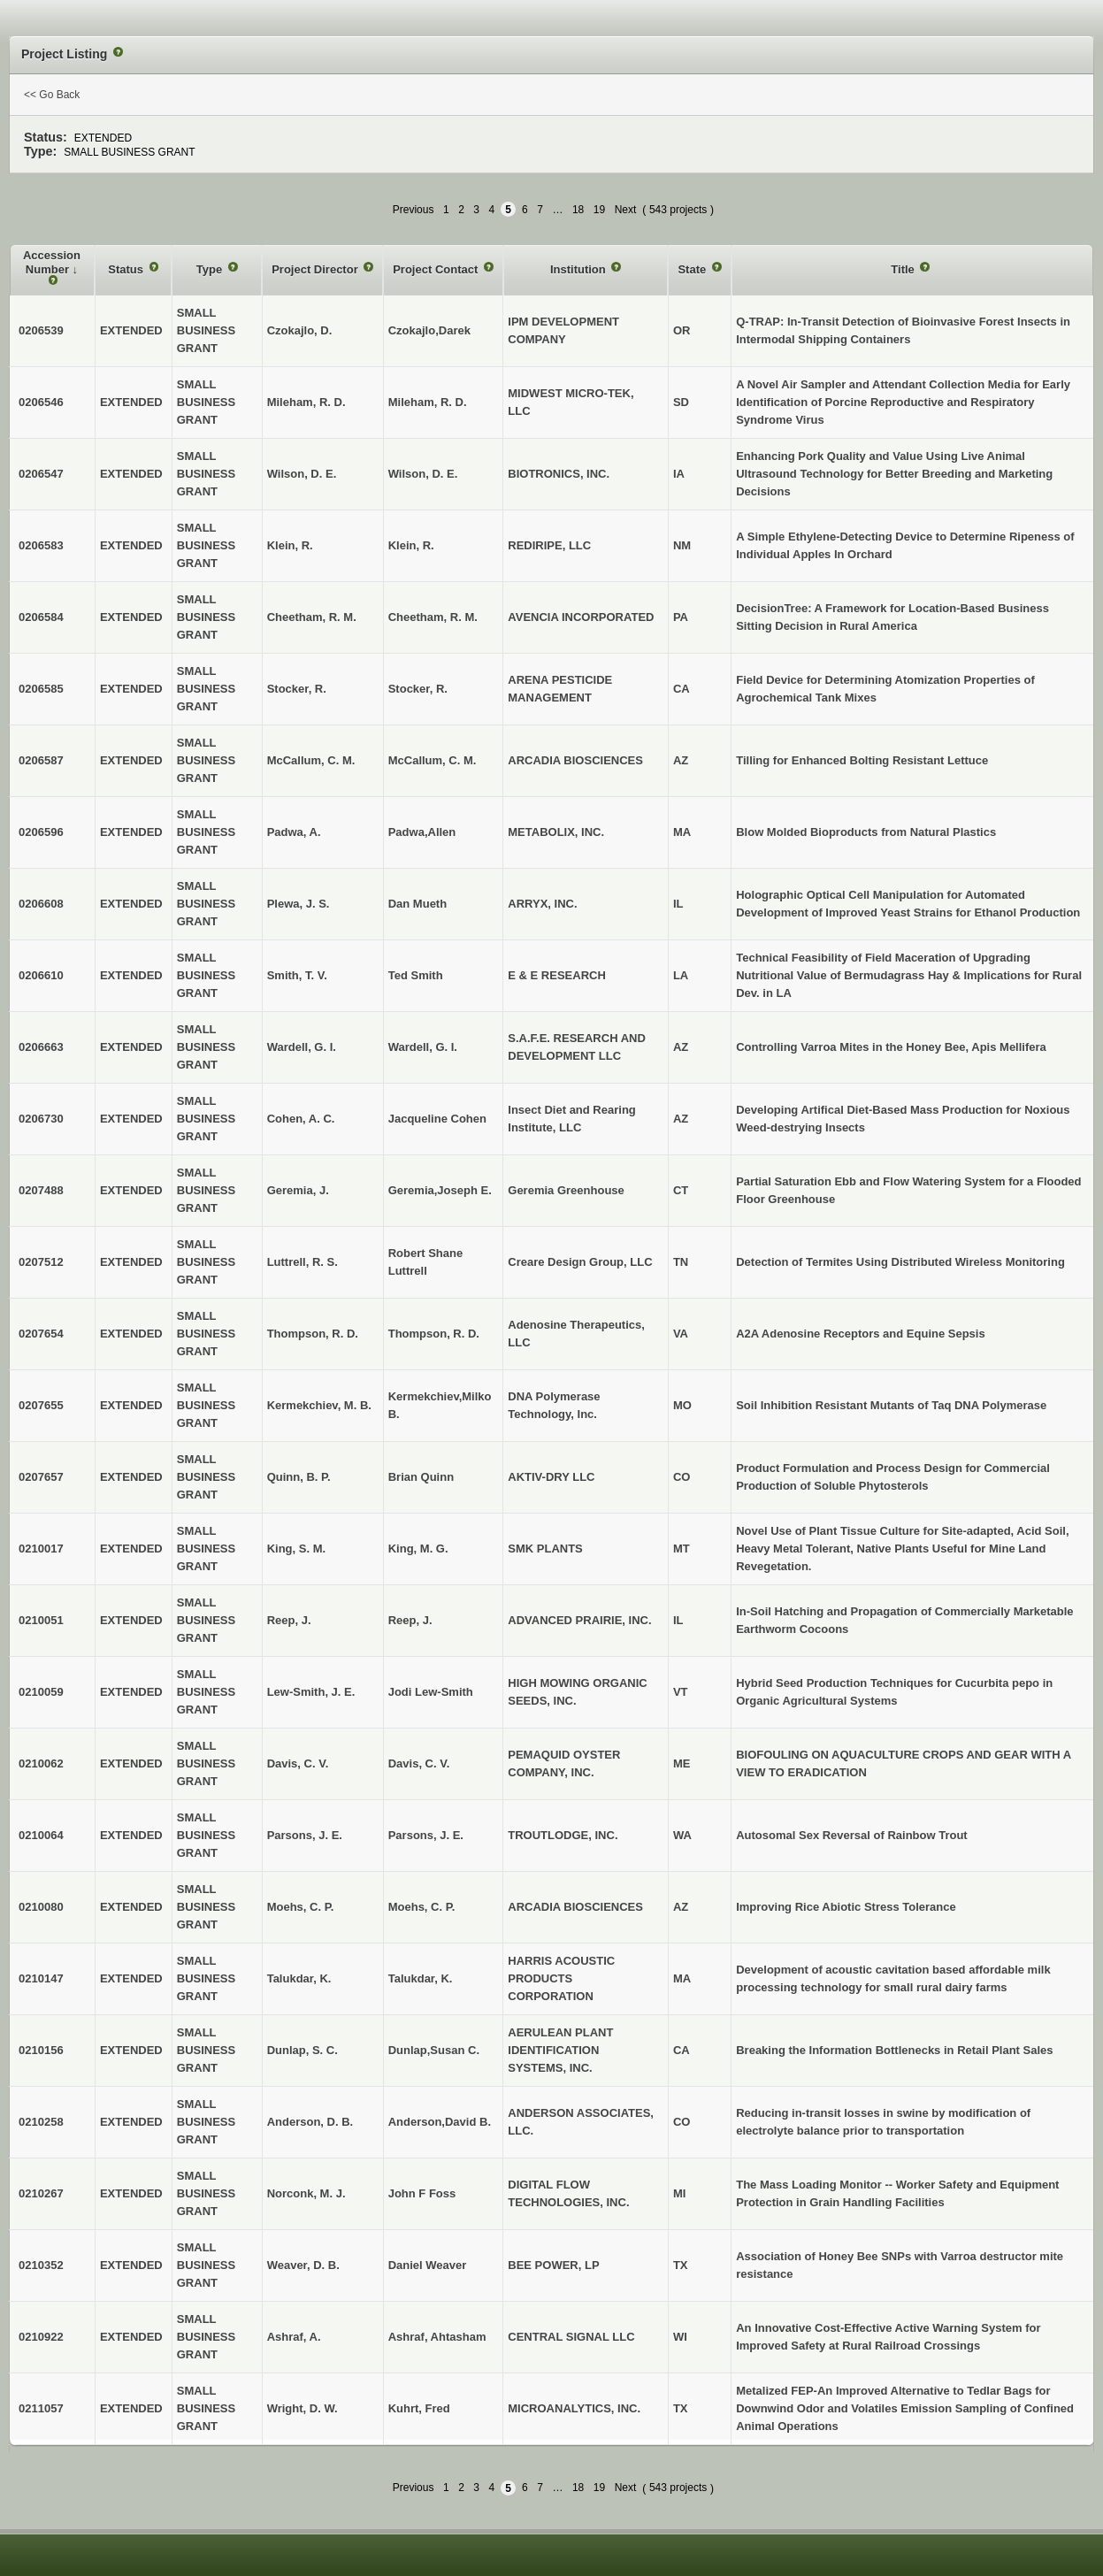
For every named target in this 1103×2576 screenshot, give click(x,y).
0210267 (41, 2193)
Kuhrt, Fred (419, 2408)
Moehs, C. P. (422, 1906)
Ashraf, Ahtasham (437, 2336)
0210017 (41, 1548)
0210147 (41, 1978)
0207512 (41, 1262)
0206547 (41, 473)
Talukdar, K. (420, 1978)
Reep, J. (410, 1620)
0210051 (41, 1620)
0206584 (41, 617)
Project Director (316, 269)
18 (578, 209)
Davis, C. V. (419, 1763)
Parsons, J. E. (425, 1835)
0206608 (41, 903)
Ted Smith (415, 975)
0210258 (41, 2121)
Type (211, 269)
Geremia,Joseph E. (440, 1190)
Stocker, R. (418, 688)
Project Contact (437, 269)
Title (904, 269)
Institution (579, 269)
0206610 (41, 975)
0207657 (41, 1477)
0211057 (41, 2408)
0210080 (41, 1906)
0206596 (41, 832)
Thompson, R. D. (433, 1333)
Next (626, 209)
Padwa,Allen (422, 832)
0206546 (41, 402)
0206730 (41, 1118)
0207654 (41, 1333)
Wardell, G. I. (422, 1047)
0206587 (41, 760)
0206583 (41, 545)
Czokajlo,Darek (429, 330)
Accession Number (51, 262)
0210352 (41, 2265)
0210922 (41, 2336)
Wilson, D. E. (423, 473)
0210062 (41, 1763)
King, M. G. (418, 1548)
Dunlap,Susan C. (433, 2050)
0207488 (41, 1190)
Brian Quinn (421, 1477)
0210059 (41, 1691)
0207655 (41, 1405)
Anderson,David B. (439, 2121)
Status (127, 269)
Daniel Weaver (427, 2265)
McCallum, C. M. (432, 760)
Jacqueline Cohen (437, 1118)
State (693, 269)
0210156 (41, 2050)
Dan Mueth (417, 903)
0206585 (41, 688)
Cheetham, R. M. (433, 617)
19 (599, 209)
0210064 (41, 1835)
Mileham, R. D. (427, 402)
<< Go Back (52, 94)
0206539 (41, 330)
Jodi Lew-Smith (430, 1691)
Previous (413, 209)
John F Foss (422, 2193)
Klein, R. (411, 545)
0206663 (41, 1047)
